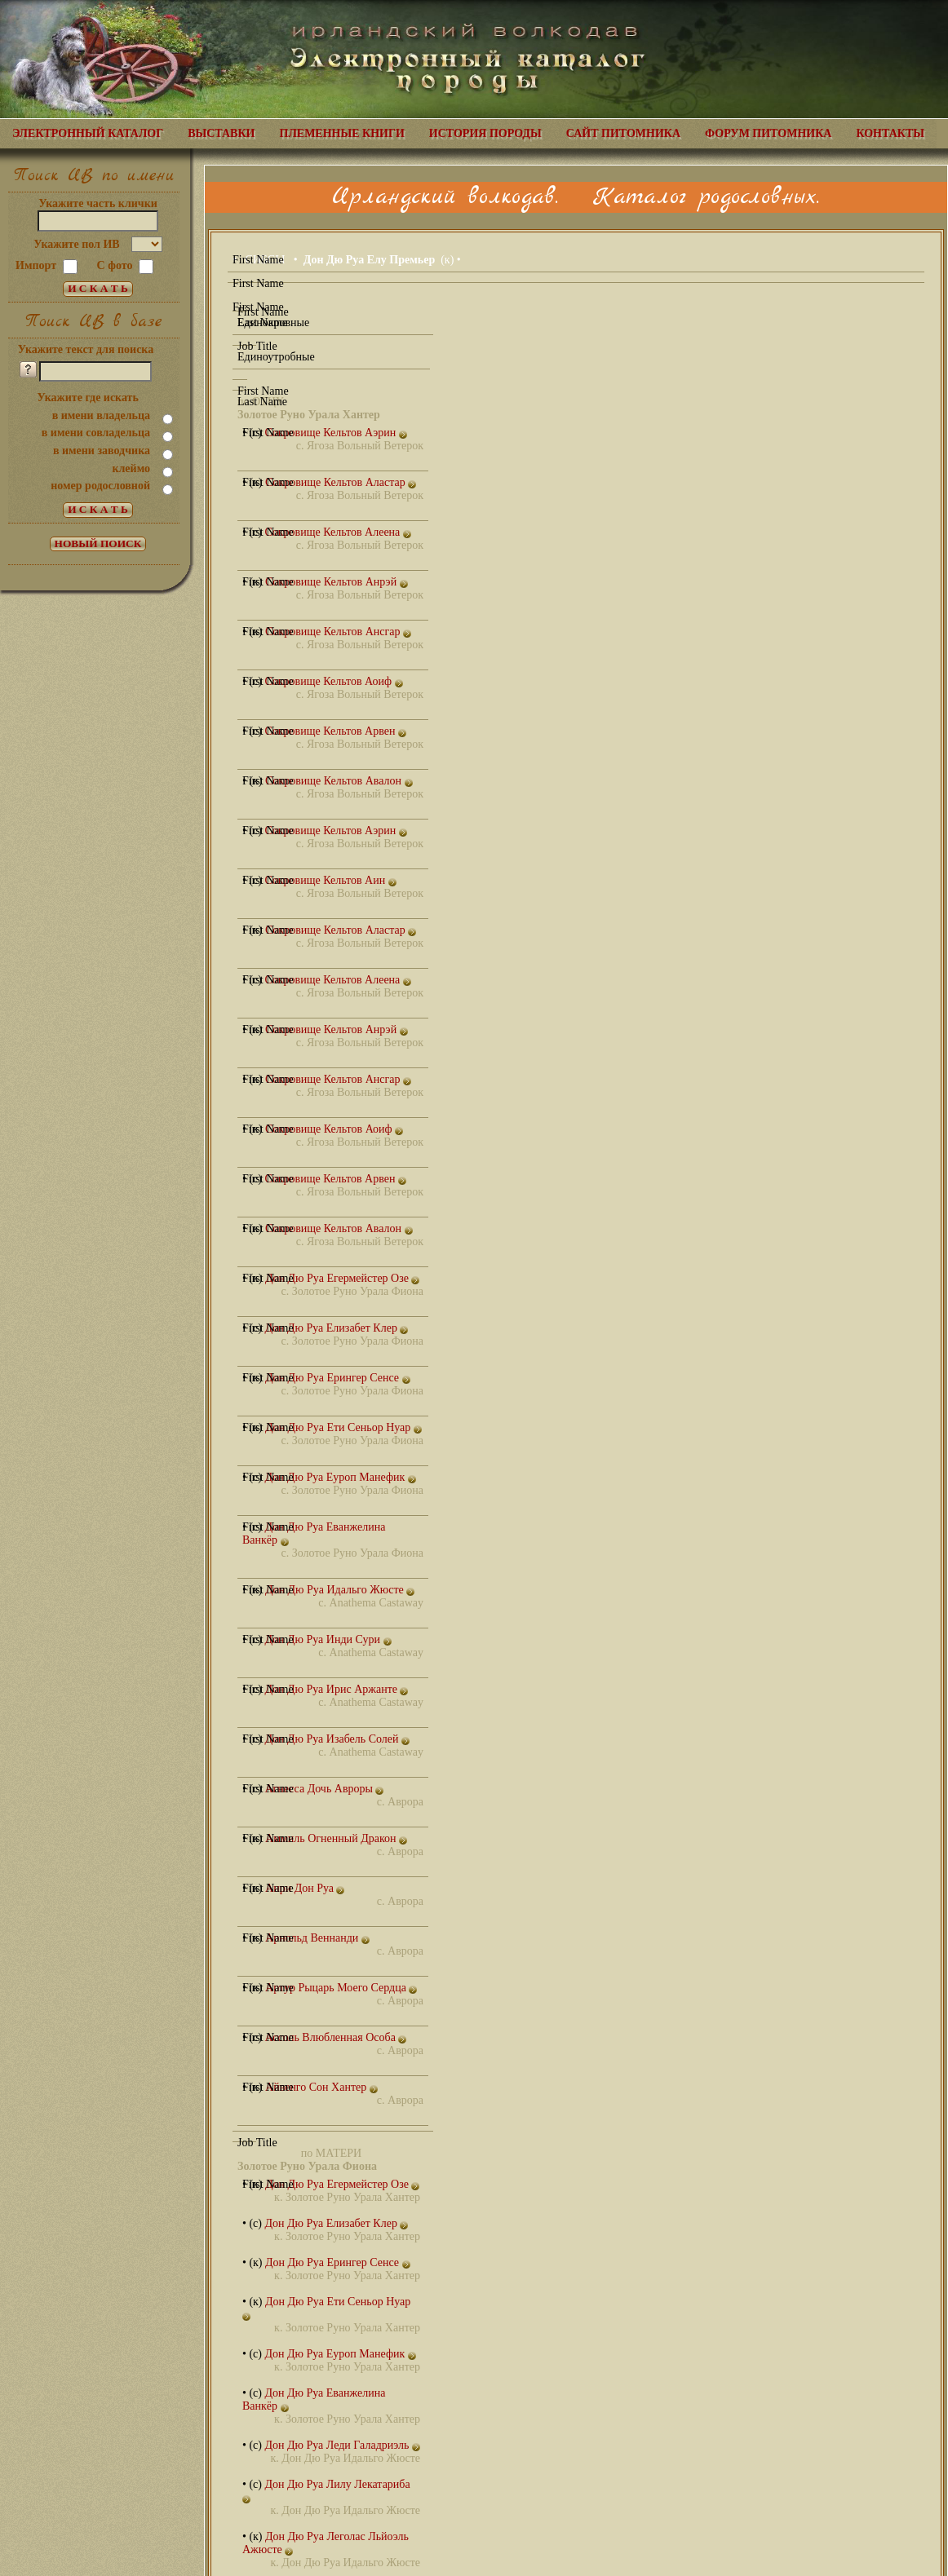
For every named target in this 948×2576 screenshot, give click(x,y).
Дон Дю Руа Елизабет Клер (336, 1328)
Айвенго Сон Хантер (321, 2087)
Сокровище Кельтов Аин (330, 880)
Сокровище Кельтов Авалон (339, 781)
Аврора (405, 1802)
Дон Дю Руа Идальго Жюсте (339, 1590)
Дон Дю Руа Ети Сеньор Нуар (343, 1427)
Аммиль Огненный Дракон (336, 1838)
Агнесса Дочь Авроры (323, 1789)
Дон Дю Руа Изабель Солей (337, 1739)
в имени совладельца (96, 432)
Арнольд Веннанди (317, 1938)
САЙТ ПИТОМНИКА (623, 133)
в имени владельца (101, 415)
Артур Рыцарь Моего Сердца (341, 1988)
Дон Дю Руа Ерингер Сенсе (337, 1378)
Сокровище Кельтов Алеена (337, 532)
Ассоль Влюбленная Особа (335, 2037)
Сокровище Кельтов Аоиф (333, 681)
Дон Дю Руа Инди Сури (327, 1639)
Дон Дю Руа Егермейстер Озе (342, 1278)
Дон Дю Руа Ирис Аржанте (336, 1689)
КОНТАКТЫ (890, 133)
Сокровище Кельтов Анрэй (336, 582)
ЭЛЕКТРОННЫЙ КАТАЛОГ (87, 133)
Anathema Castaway (376, 1603)
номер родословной (100, 485)
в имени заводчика (101, 450)
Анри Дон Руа (304, 1888)
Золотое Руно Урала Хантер (353, 2197)
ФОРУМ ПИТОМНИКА (768, 133)
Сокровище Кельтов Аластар (340, 482)
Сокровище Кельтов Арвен (334, 731)
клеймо (131, 468)
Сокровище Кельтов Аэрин (335, 432)
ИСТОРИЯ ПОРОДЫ (485, 133)
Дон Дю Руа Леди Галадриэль (341, 2445)
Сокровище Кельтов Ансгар (338, 631)
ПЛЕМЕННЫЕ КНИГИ (342, 133)
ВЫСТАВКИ (221, 133)
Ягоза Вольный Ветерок (365, 446)
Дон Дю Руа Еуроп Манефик (339, 1477)
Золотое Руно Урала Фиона (357, 1291)
